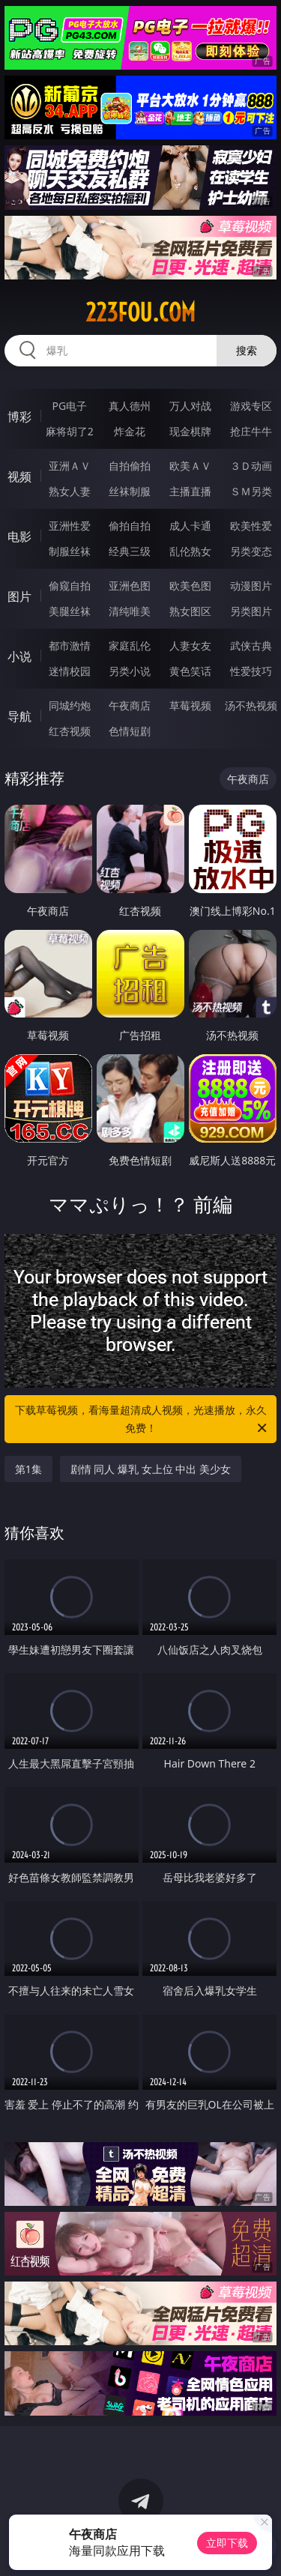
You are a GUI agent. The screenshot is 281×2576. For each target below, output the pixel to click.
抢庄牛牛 (251, 431)
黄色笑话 (190, 671)
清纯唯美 (130, 611)
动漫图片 (251, 585)
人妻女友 (190, 645)
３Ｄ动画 (251, 466)
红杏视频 (70, 731)
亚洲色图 (130, 585)
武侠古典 (251, 645)
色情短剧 (130, 731)
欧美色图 (190, 585)
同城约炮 (70, 705)
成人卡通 (190, 525)
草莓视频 (190, 705)
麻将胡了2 (70, 431)
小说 (19, 656)
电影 (19, 536)
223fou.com (140, 312)
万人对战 (190, 406)
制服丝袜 (70, 551)
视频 (19, 476)
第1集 (28, 1469)
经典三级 (130, 551)
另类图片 (251, 611)
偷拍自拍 (130, 525)
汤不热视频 (251, 705)
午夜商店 (130, 705)
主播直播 (190, 491)
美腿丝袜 (70, 611)
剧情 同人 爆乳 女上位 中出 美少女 (150, 1469)
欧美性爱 (251, 525)
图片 (19, 596)
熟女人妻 (70, 491)
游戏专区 (251, 406)
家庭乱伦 (130, 645)
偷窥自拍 (70, 585)
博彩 (19, 416)
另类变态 (251, 551)
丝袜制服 (130, 491)
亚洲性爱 (70, 525)
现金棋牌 (190, 431)
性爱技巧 (251, 671)
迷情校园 (70, 671)
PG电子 (69, 406)
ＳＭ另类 (251, 491)
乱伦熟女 (190, 551)
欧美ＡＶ (190, 466)
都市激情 (70, 645)
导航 (19, 716)
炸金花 (129, 431)
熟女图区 (190, 611)
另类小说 (130, 671)
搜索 (246, 350)
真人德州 (130, 406)
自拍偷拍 (130, 466)
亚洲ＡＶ (70, 466)
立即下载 (227, 2543)
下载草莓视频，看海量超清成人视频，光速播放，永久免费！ (142, 1420)
